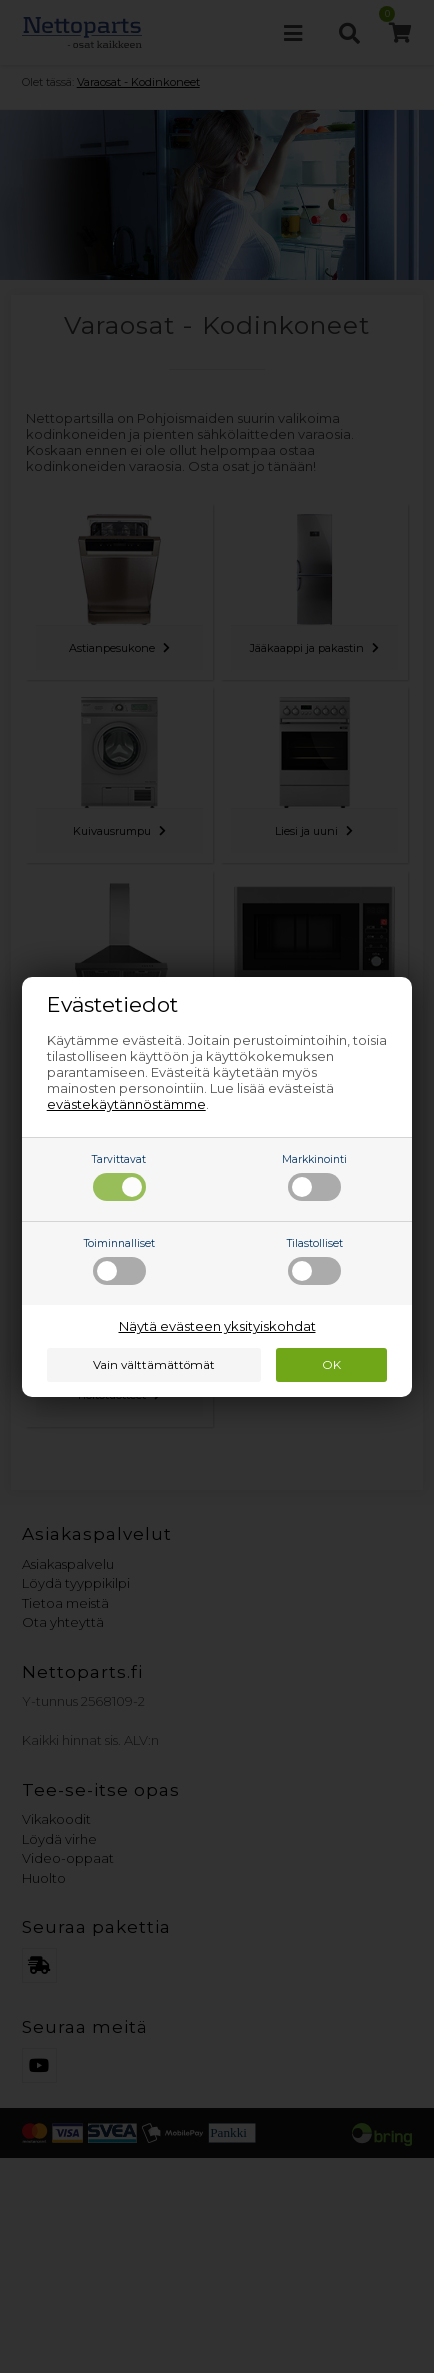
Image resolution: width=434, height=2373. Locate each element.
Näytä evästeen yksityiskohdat (217, 1326)
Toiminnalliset (119, 1261)
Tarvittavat (119, 1177)
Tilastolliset (315, 1261)
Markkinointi (314, 1177)
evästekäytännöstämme (126, 1104)
